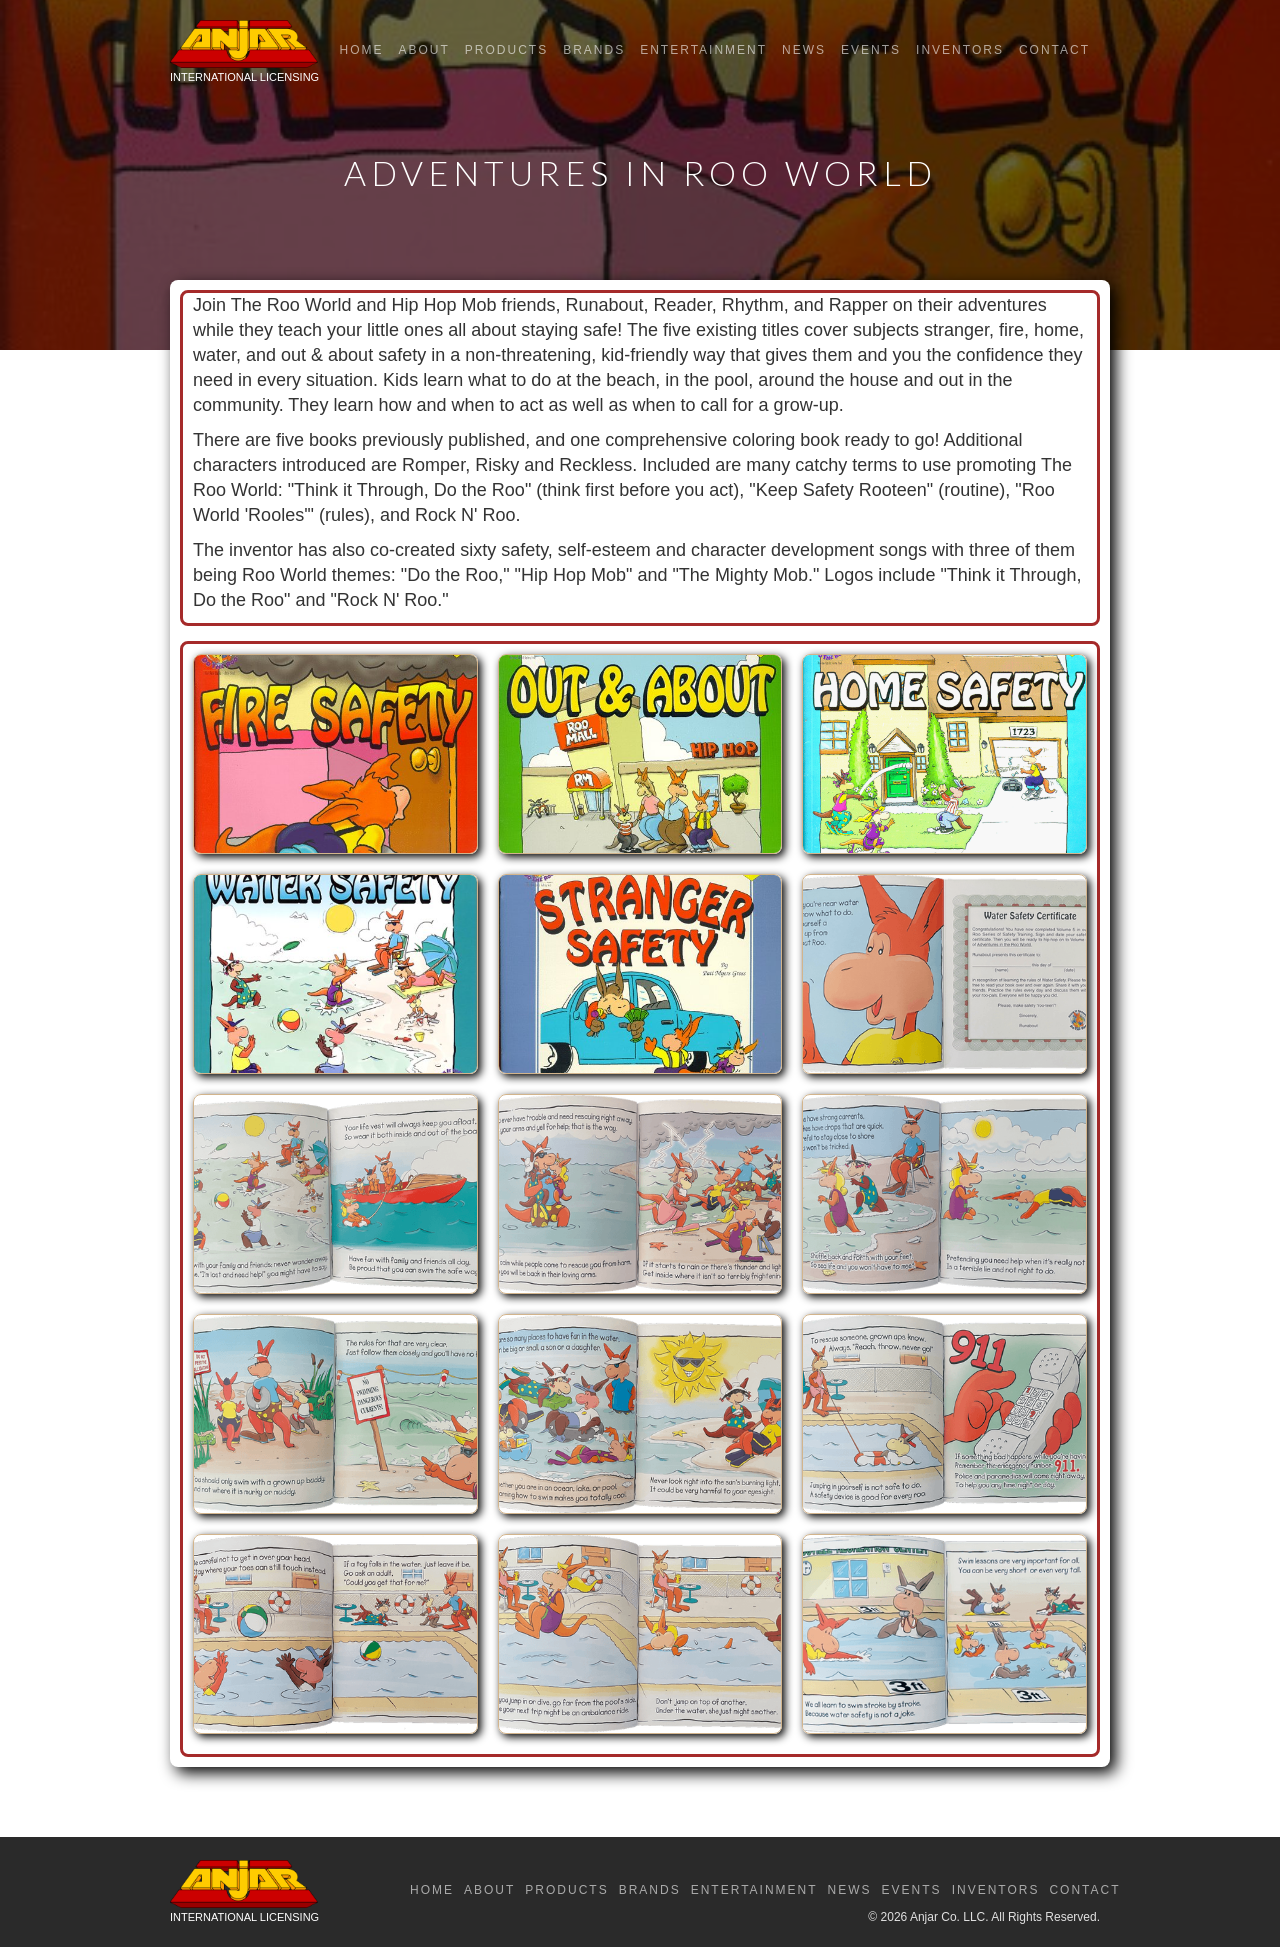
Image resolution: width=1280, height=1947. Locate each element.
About (423, 50)
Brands (594, 50)
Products (506, 50)
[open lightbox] (335, 764)
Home (361, 50)
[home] (244, 56)
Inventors (960, 50)
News (804, 50)
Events (871, 50)
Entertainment (703, 50)
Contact (1054, 50)
